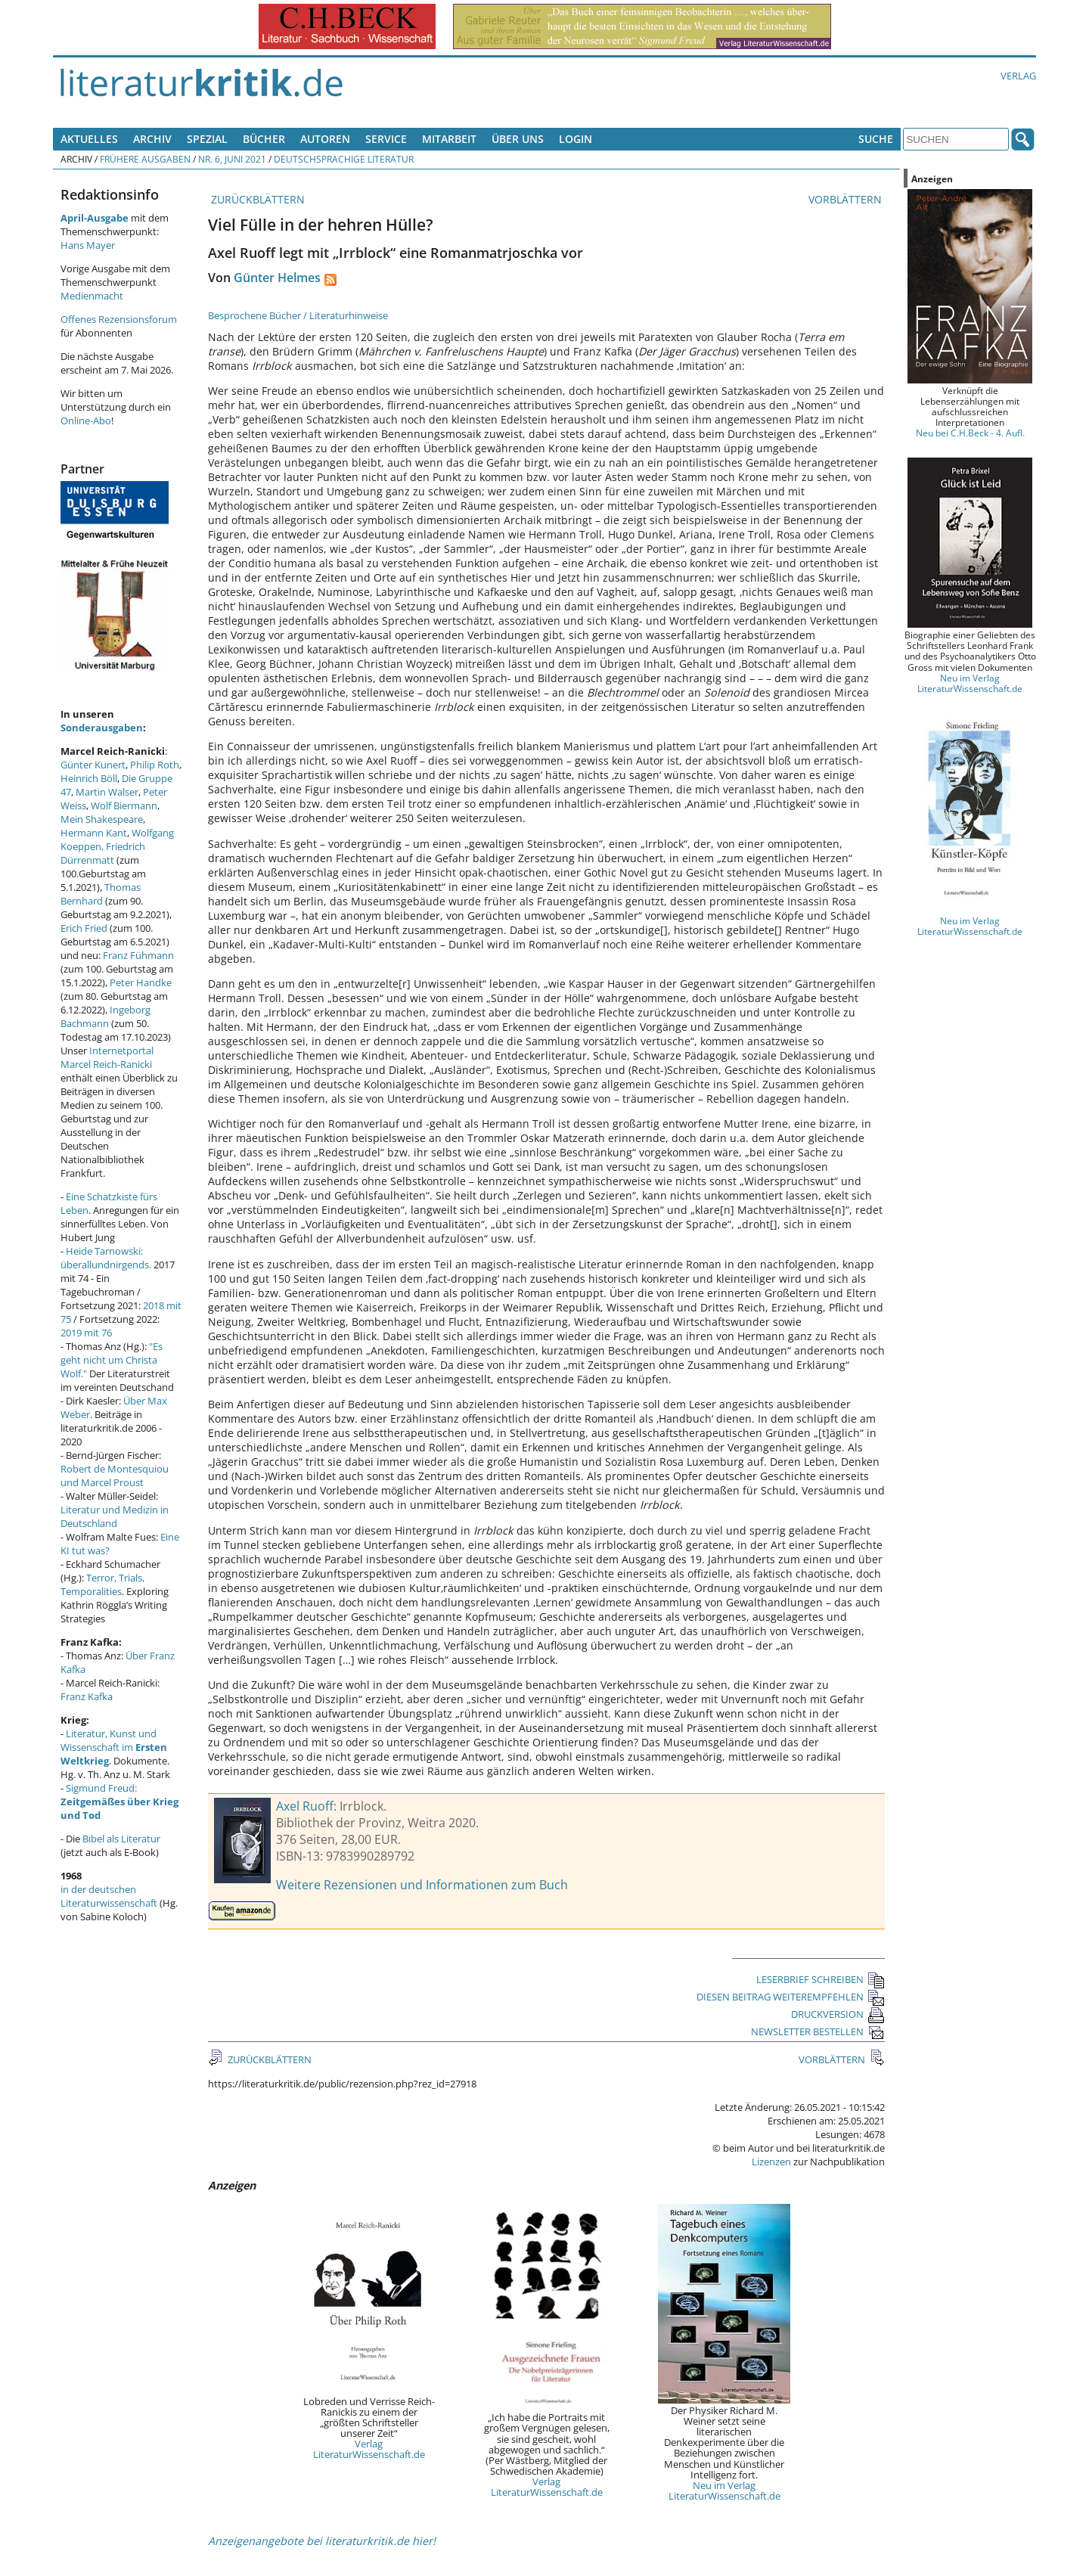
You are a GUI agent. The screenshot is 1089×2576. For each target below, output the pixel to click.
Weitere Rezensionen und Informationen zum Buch (422, 1884)
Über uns (518, 139)
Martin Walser (107, 792)
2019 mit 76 (86, 1332)
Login (575, 139)
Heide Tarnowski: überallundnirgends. (105, 1257)
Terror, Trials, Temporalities (102, 1584)
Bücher (264, 139)
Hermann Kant (93, 833)
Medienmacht (91, 296)
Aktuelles (89, 139)
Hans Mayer (87, 245)
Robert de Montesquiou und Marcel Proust (114, 1475)
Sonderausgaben (101, 727)
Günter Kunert (93, 764)
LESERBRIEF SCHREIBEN (820, 1979)
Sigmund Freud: (119, 1801)
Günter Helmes (277, 277)
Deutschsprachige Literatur (344, 159)
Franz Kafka (86, 1696)
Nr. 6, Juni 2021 (232, 159)
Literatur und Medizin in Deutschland (114, 1516)
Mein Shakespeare (101, 819)
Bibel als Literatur (121, 1838)
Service (386, 139)
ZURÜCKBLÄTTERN (256, 199)
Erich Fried (83, 928)
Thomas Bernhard (100, 894)
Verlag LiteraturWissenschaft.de (369, 2449)
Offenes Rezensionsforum (118, 319)
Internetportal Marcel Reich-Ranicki (107, 1057)
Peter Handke (141, 982)
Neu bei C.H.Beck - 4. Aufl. (970, 433)
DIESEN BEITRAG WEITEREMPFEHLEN (791, 1996)
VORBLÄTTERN (846, 199)
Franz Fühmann (138, 955)
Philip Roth (154, 764)
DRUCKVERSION (838, 2014)
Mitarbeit (449, 139)
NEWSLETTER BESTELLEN (818, 2031)
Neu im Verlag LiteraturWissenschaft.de (724, 2490)
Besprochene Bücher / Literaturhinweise (298, 315)
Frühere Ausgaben (145, 159)
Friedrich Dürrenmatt (102, 853)
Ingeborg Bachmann (105, 1016)
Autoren (325, 139)
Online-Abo (85, 420)
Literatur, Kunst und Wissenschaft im (113, 1747)
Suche (875, 139)
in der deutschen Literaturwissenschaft (108, 1896)
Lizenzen (771, 2161)
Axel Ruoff (305, 1806)
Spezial (207, 139)
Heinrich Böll (88, 778)
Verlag (1018, 75)
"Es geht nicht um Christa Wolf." (111, 1359)
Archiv (152, 139)
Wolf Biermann (124, 805)
